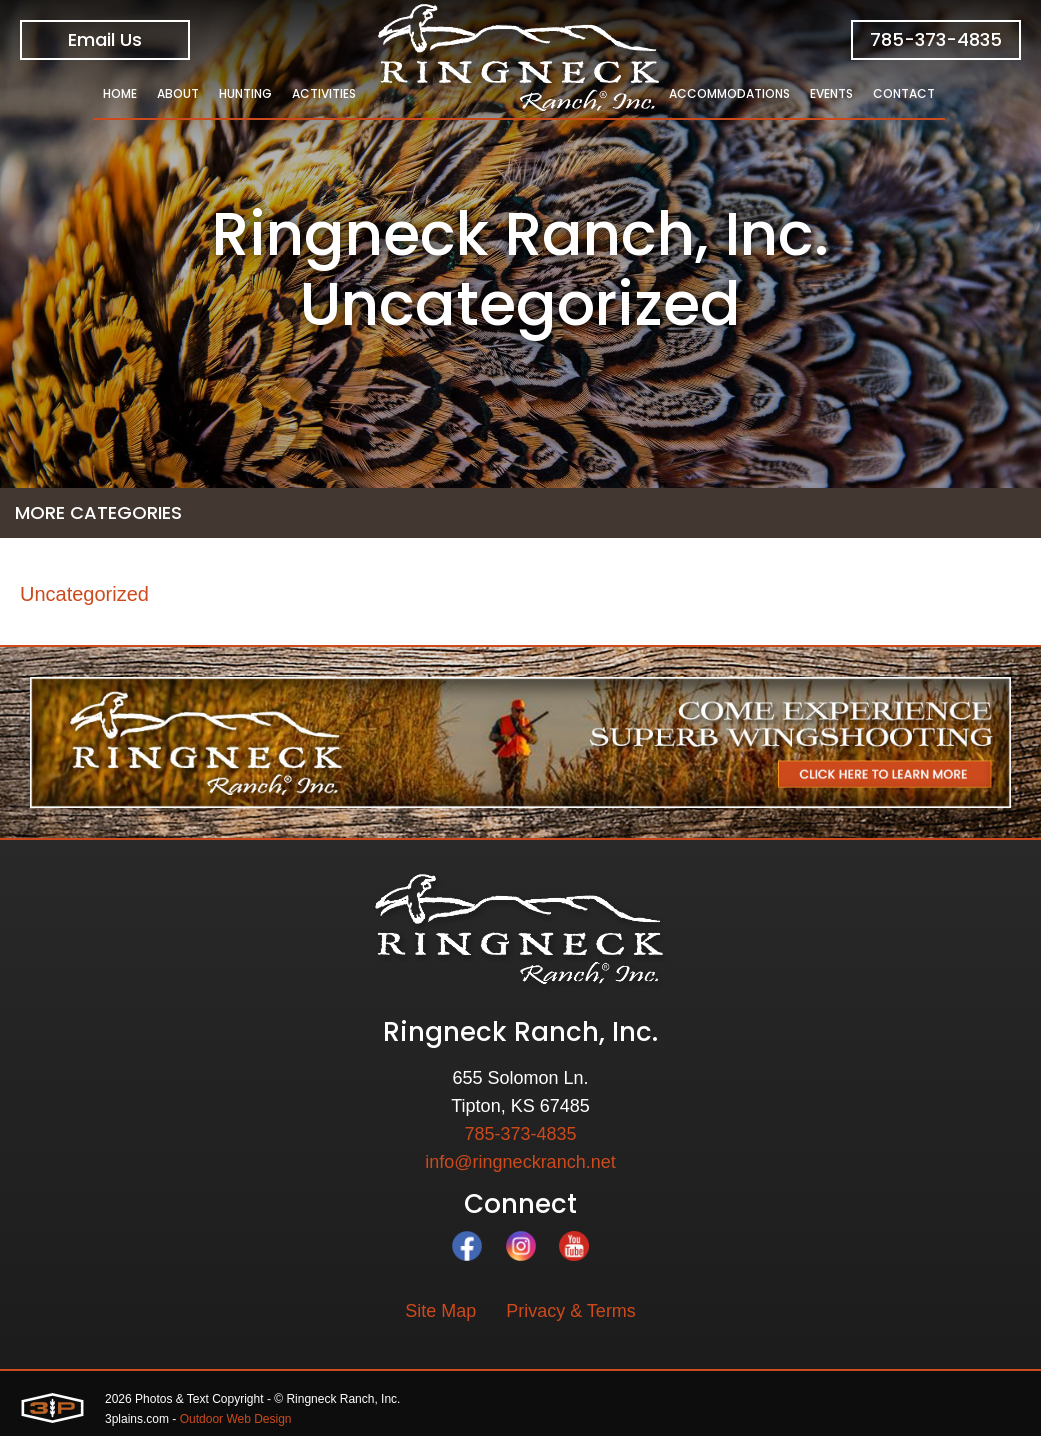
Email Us (105, 39)
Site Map (440, 1311)
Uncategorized (84, 594)
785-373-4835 (936, 39)
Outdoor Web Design (236, 1419)
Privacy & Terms (571, 1311)
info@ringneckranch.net (520, 1162)
